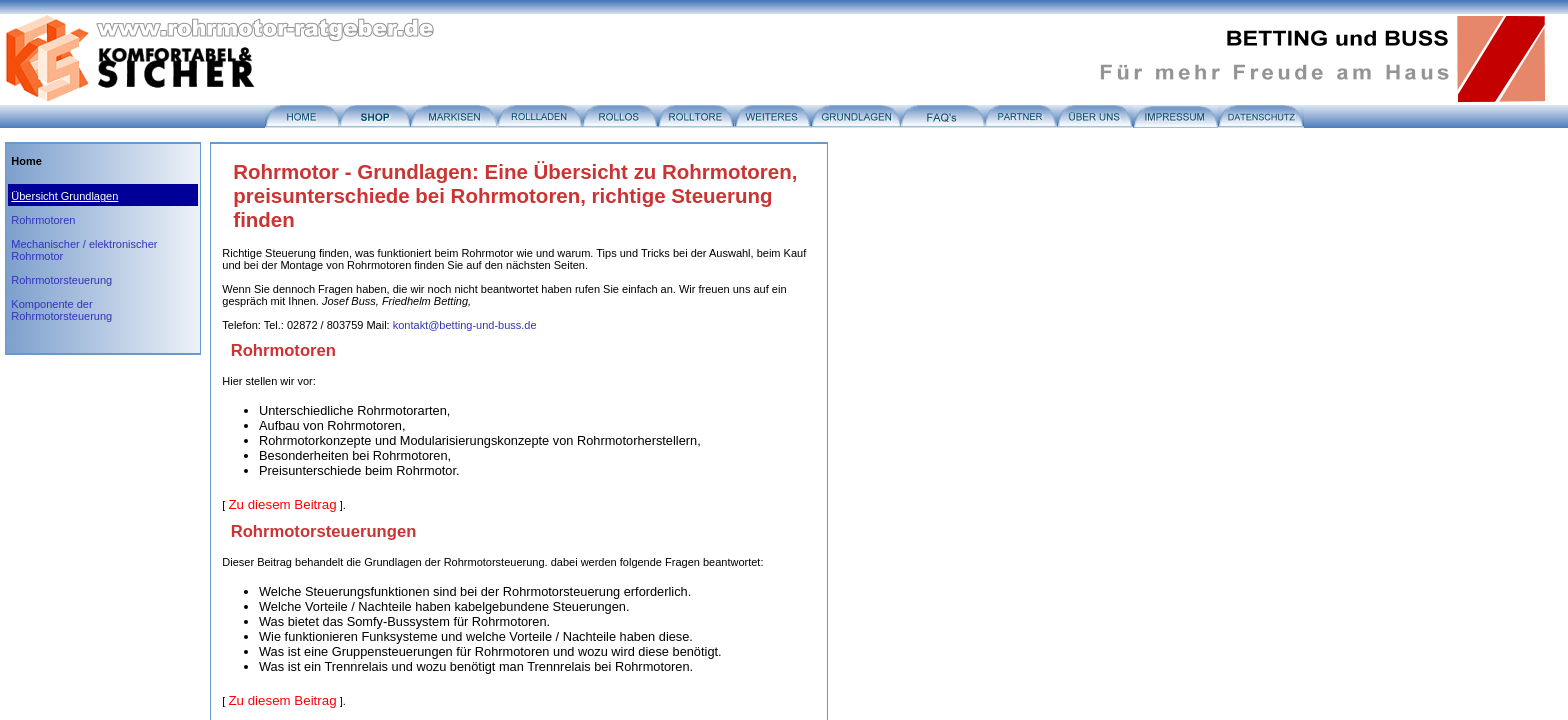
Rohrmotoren (43, 220)
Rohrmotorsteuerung (61, 280)
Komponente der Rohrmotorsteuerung (61, 310)
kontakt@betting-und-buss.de (465, 325)
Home (26, 161)
